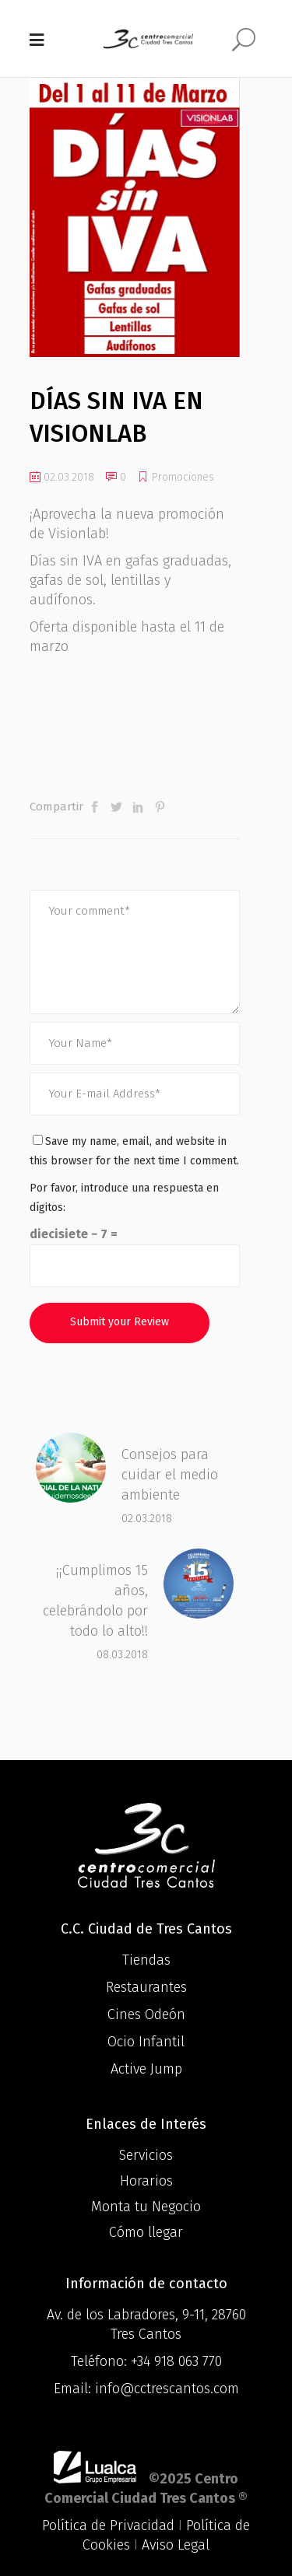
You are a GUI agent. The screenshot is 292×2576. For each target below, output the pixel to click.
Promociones (183, 477)
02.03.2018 (62, 477)
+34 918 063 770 (176, 2361)
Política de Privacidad (108, 2525)
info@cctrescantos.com (167, 2388)
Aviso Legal (175, 2544)
